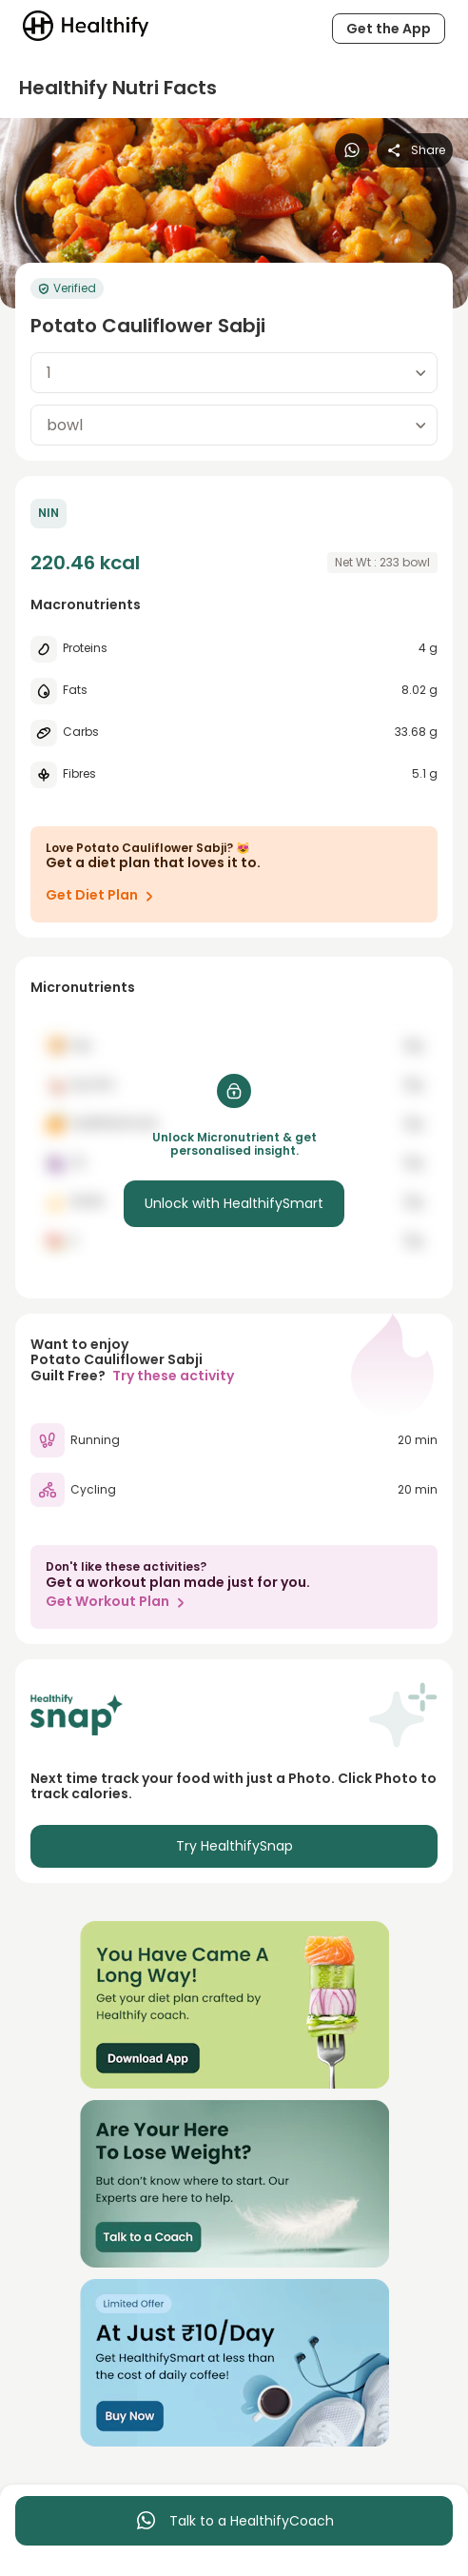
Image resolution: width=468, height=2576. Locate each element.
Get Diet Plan (103, 895)
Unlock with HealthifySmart (234, 1203)
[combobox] (234, 372)
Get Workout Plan (119, 1602)
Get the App (388, 28)
